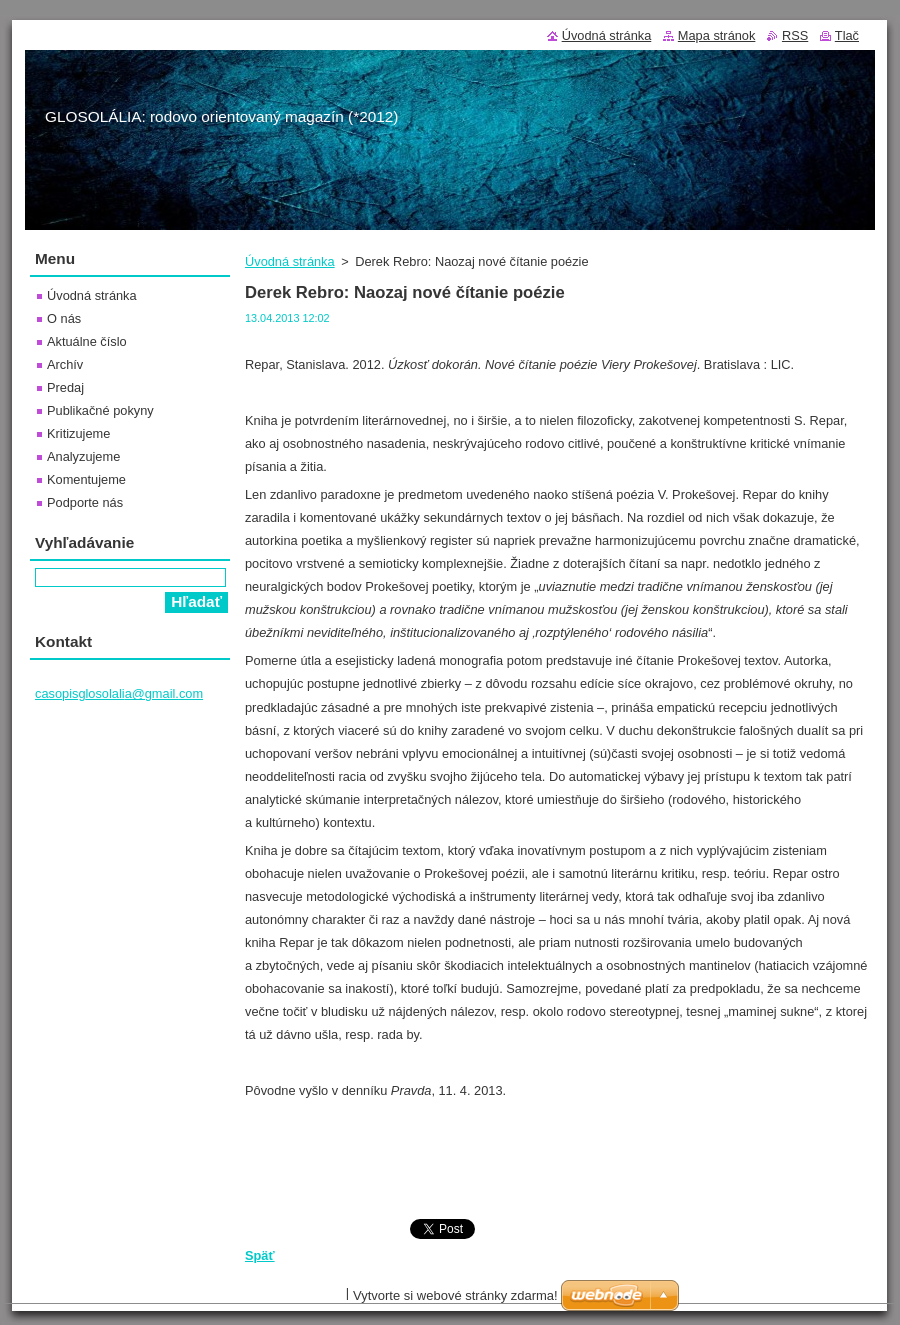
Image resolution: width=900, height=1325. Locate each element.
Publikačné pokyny (100, 410)
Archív (65, 364)
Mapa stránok (717, 35)
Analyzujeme (83, 456)
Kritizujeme (78, 433)
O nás (64, 318)
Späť (260, 1255)
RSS (795, 35)
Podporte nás (85, 502)
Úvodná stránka (290, 261)
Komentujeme (86, 479)
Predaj (65, 387)
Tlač (847, 35)
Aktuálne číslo (87, 341)
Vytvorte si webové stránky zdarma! (455, 1295)
